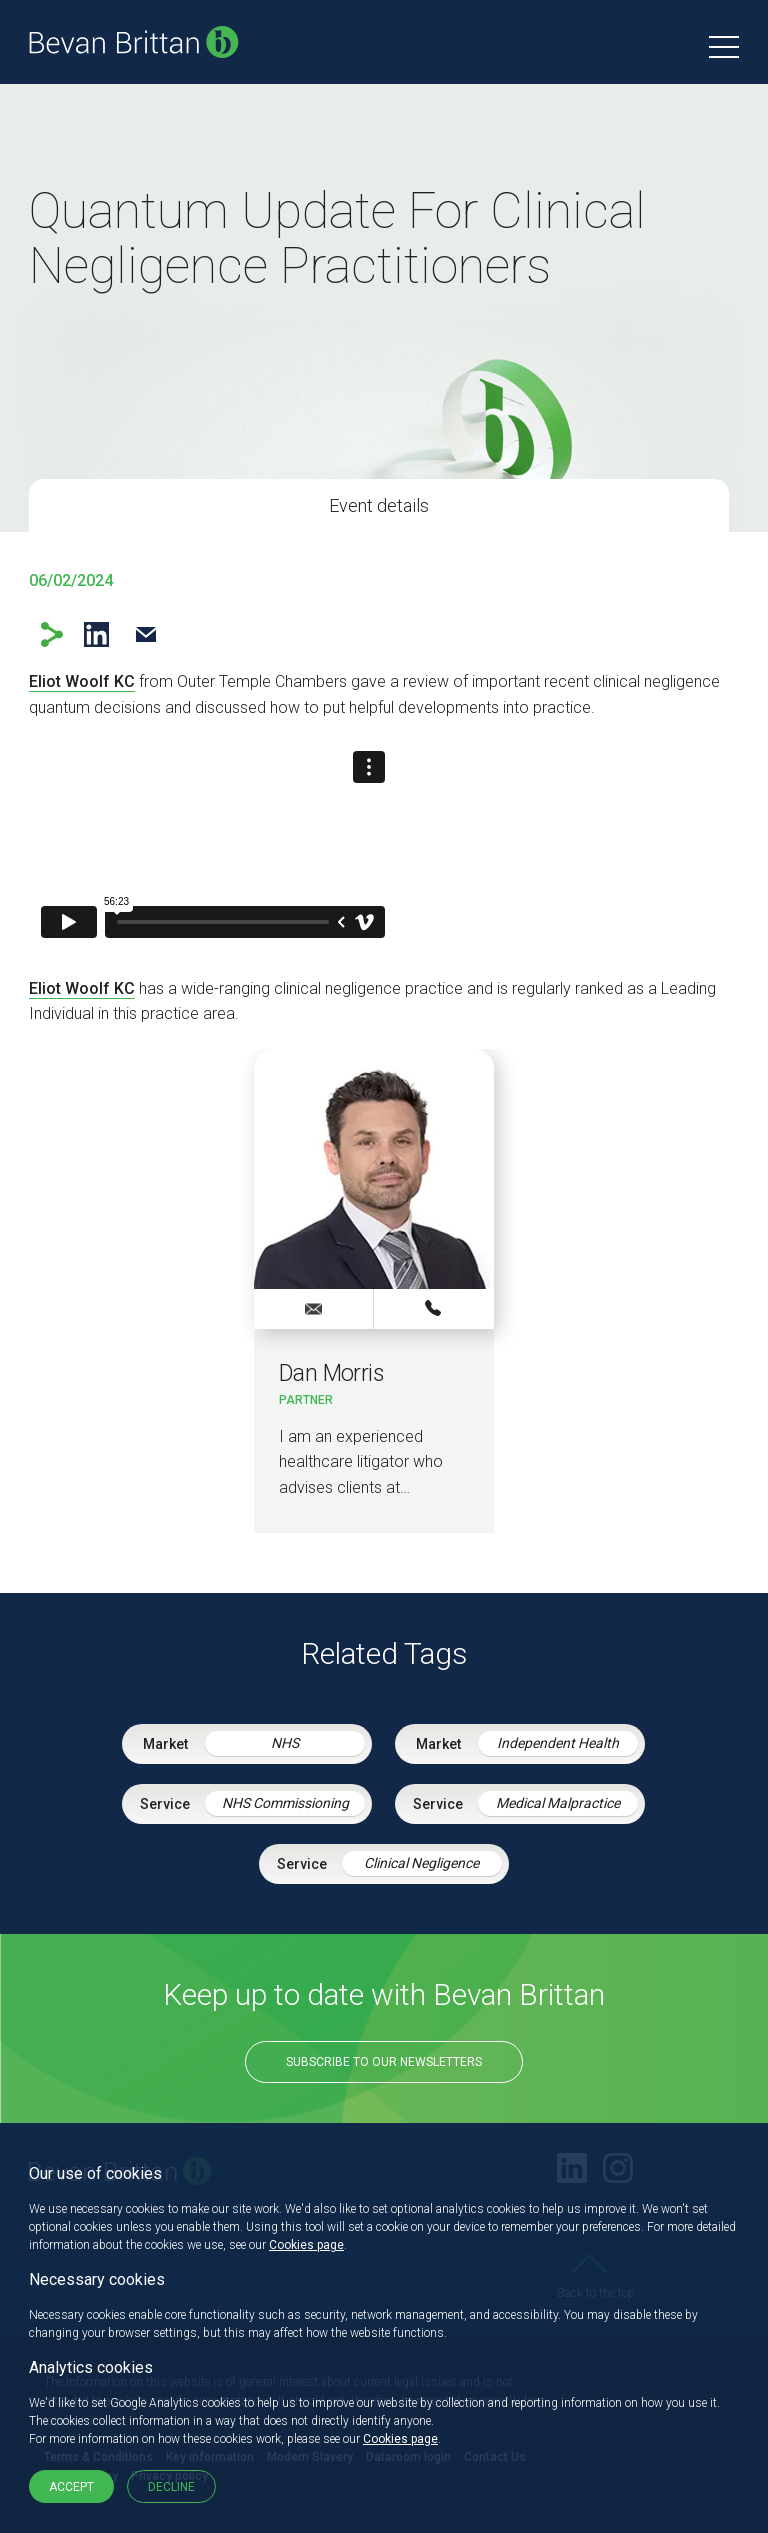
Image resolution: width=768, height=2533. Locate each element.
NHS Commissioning (285, 1803)
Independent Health (558, 1743)
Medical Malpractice (558, 1803)
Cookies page (306, 2245)
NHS (285, 1743)
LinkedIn (96, 634)
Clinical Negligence (421, 1863)
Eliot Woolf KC (82, 681)
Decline (171, 2487)
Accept (71, 2487)
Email (145, 634)
